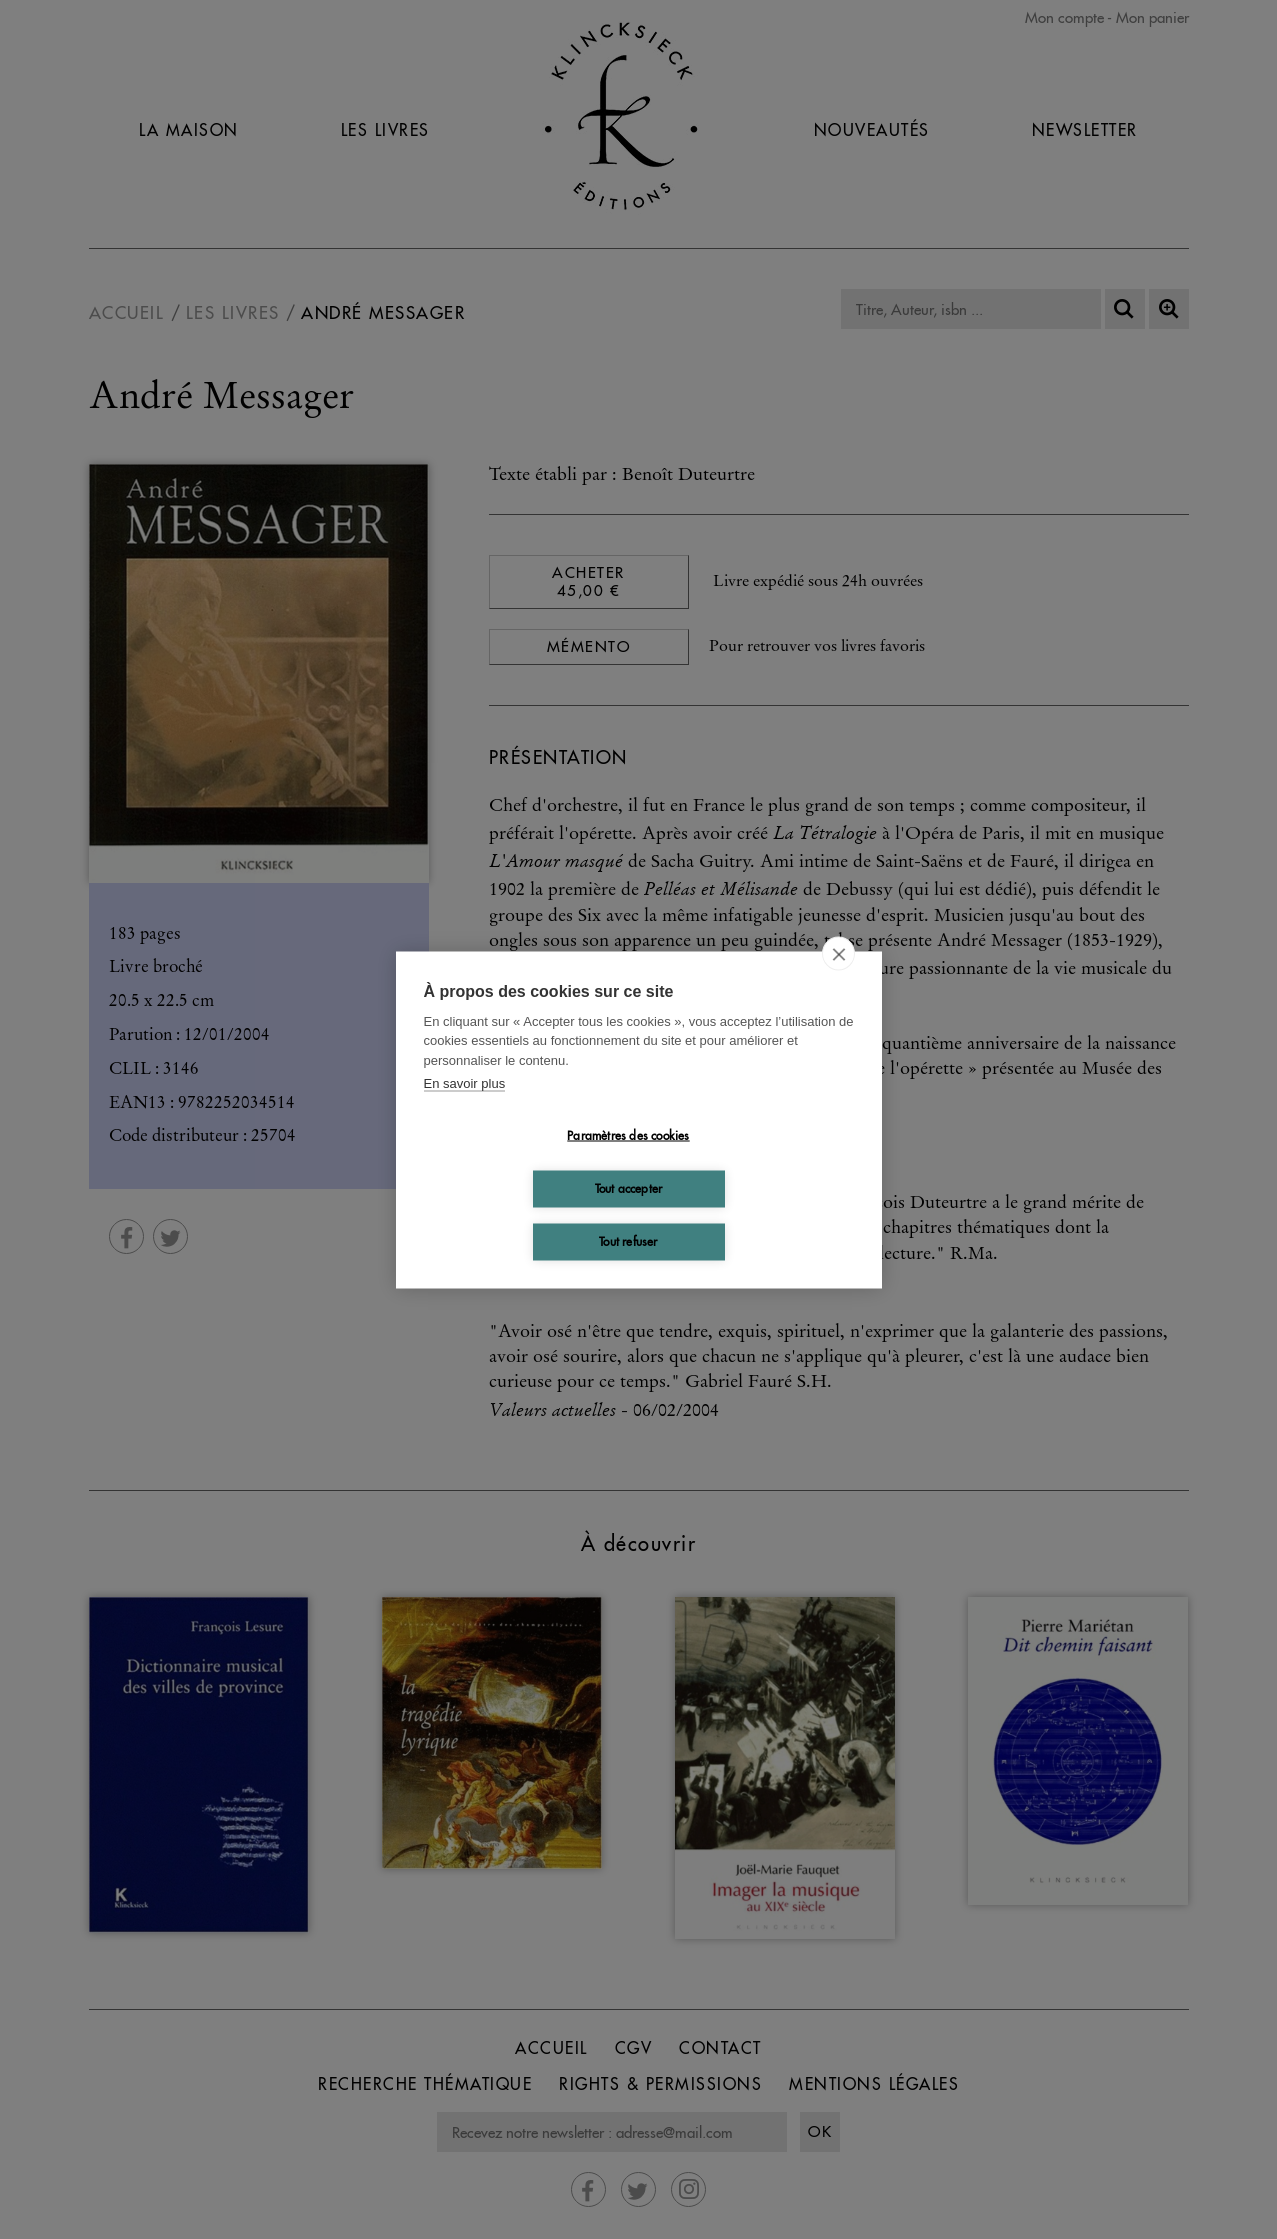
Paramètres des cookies (628, 1135)
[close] (838, 953)
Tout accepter (629, 1188)
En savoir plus (465, 1083)
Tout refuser (628, 1241)
